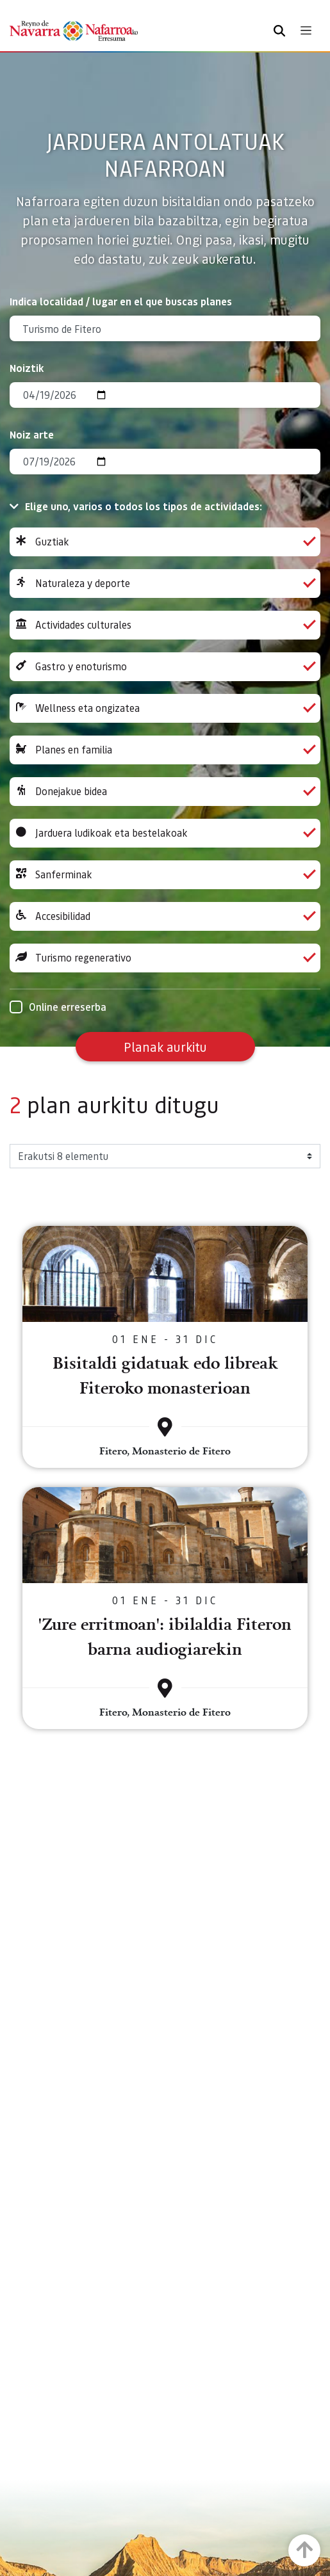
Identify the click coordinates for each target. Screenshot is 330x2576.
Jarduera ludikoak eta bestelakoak (165, 833)
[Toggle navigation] (306, 30)
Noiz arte (32, 434)
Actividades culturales (165, 625)
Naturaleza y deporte (165, 583)
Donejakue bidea (165, 791)
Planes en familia (165, 750)
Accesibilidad (165, 916)
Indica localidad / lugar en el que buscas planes (121, 301)
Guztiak (165, 541)
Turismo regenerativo (165, 958)
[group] (165, 541)
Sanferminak (165, 874)
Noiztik (27, 367)
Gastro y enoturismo (165, 666)
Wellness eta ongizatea (165, 708)
